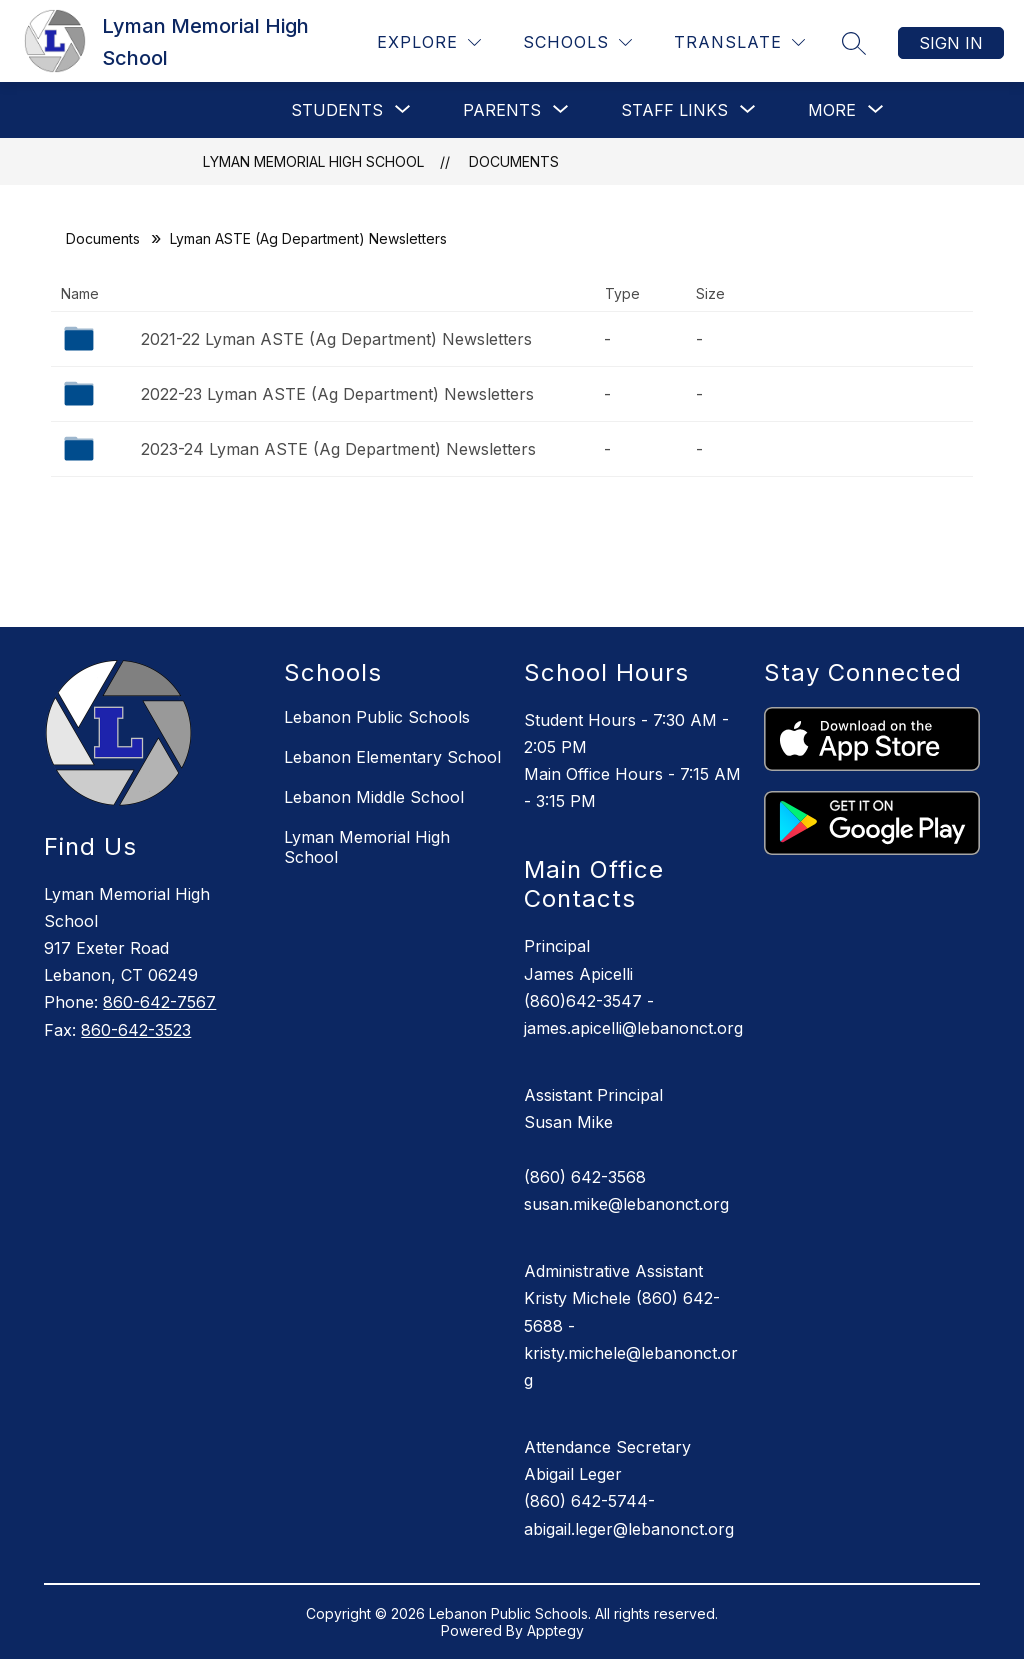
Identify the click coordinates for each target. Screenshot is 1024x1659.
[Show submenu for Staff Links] (674, 110)
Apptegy (555, 1630)
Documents (514, 161)
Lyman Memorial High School (313, 161)
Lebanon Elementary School (392, 757)
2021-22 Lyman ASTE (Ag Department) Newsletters (336, 339)
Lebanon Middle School (374, 797)
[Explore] (429, 42)
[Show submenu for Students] (337, 110)
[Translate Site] (739, 42)
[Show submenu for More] (832, 110)
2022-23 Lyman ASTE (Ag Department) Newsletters (337, 394)
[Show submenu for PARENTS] (502, 110)
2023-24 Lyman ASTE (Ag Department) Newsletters (338, 449)
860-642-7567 (159, 1002)
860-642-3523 (136, 1030)
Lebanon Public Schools (377, 717)
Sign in (951, 43)
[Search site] (854, 43)
